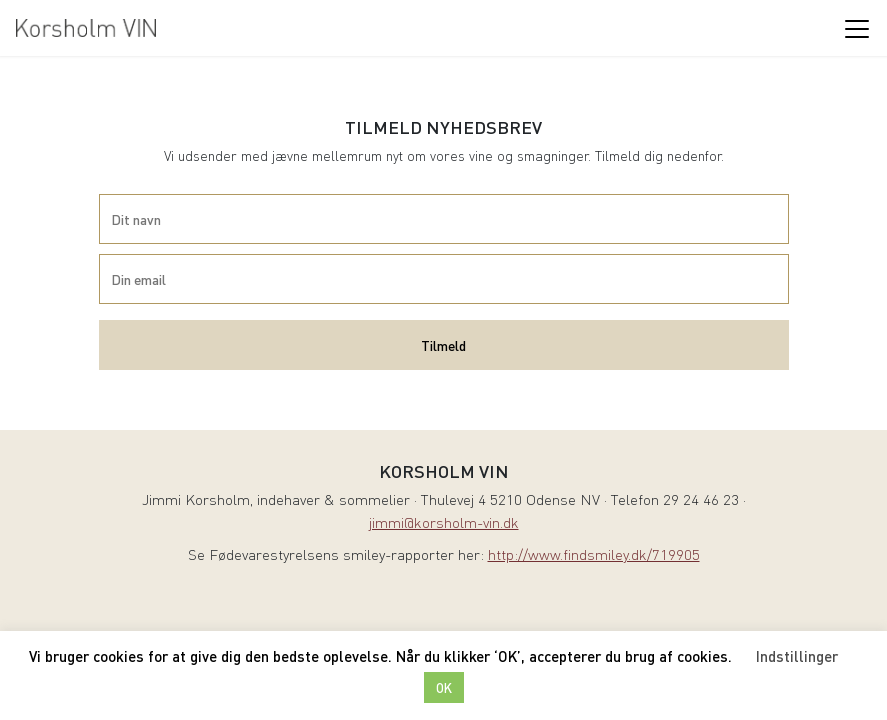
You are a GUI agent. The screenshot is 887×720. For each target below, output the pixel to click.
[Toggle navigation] (856, 28)
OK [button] (444, 687)
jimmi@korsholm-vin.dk (444, 524)
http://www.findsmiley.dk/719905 (594, 556)
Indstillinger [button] (797, 656)
